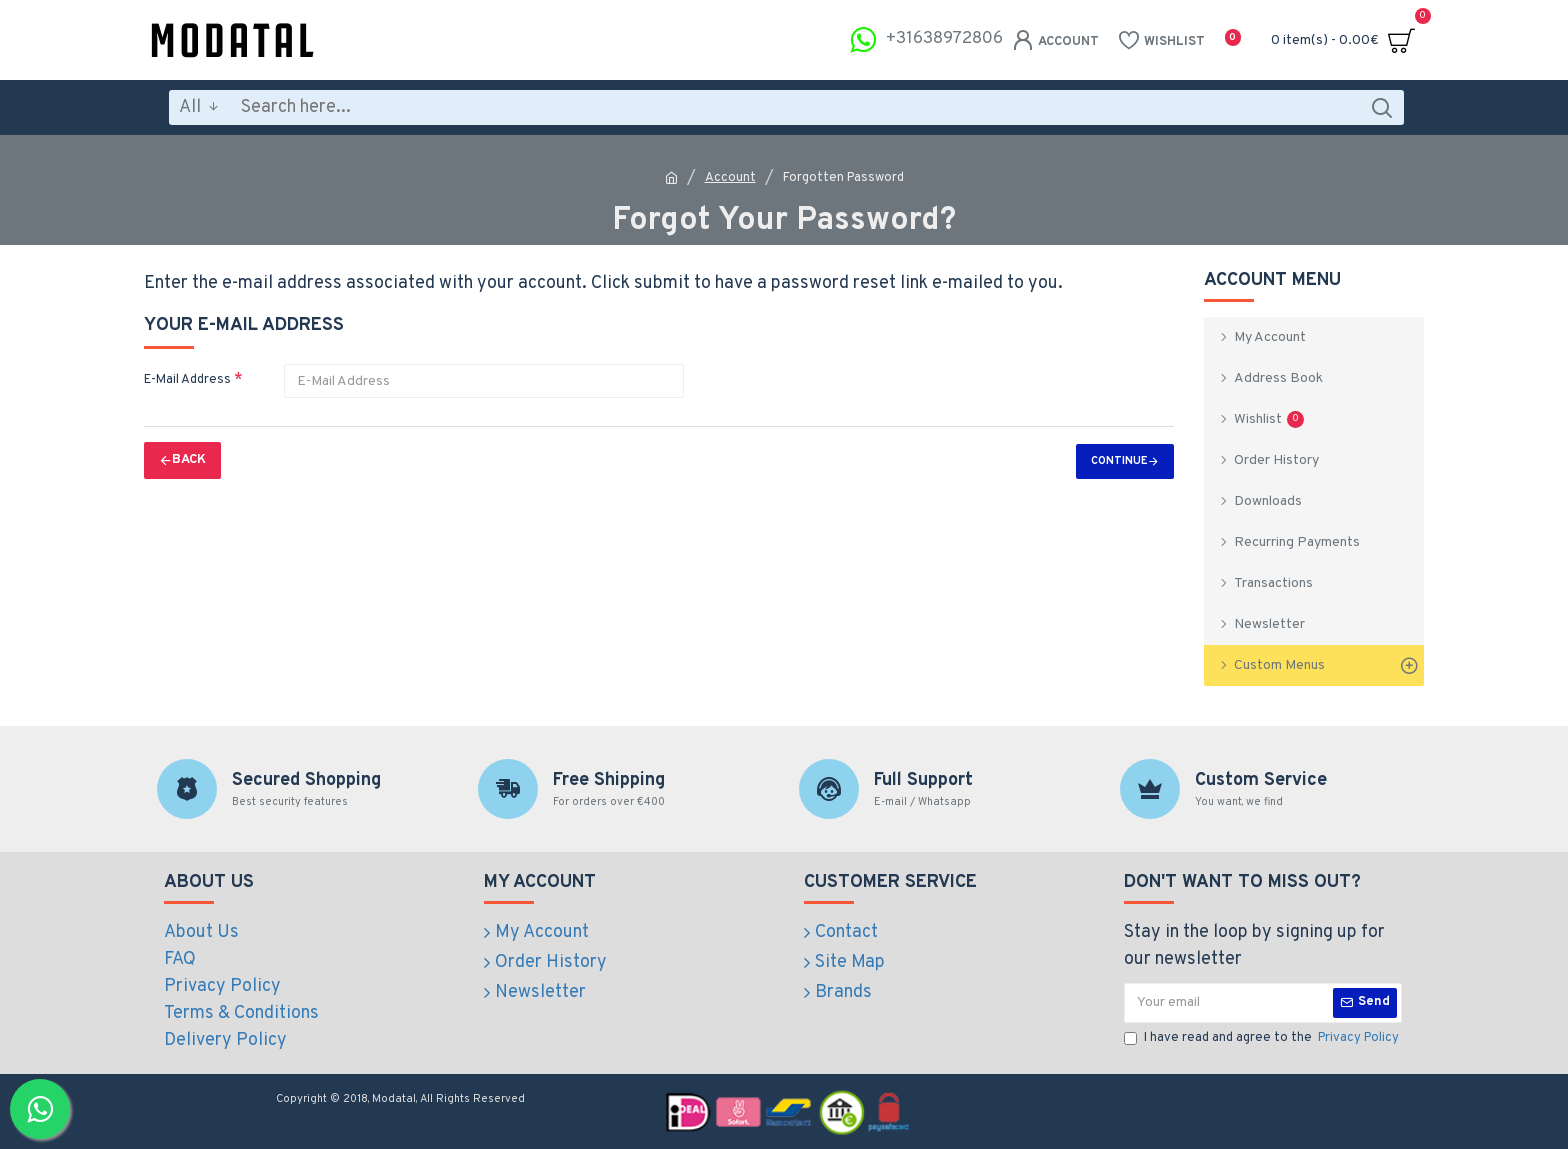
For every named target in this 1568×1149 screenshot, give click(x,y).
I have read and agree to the (1263, 1039)
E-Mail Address (187, 380)
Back (189, 460)
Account (730, 178)
